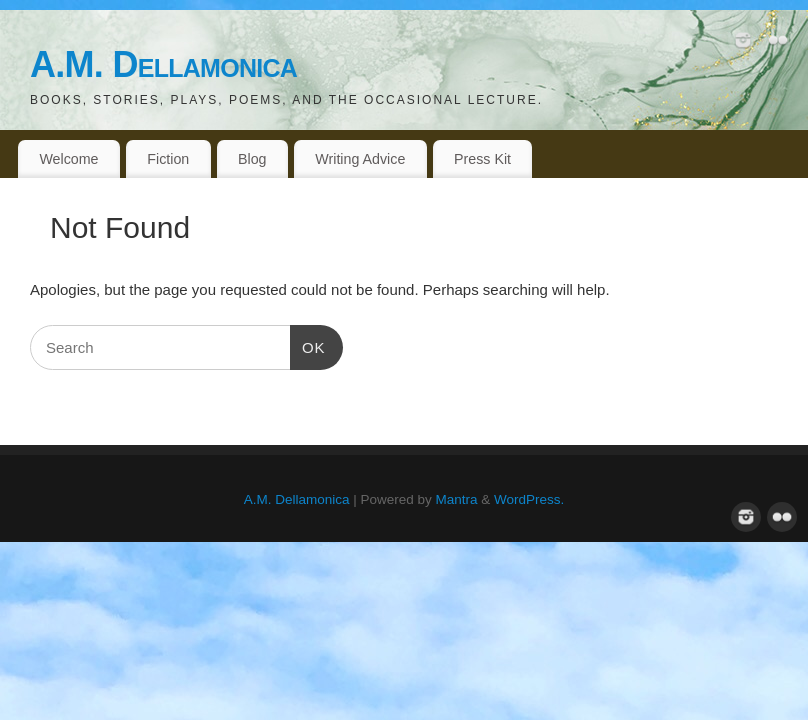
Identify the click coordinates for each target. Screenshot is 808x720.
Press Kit (482, 159)
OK (308, 345)
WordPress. (529, 499)
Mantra (457, 499)
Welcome (68, 159)
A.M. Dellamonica (163, 64)
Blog (252, 159)
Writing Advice (360, 159)
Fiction (168, 159)
